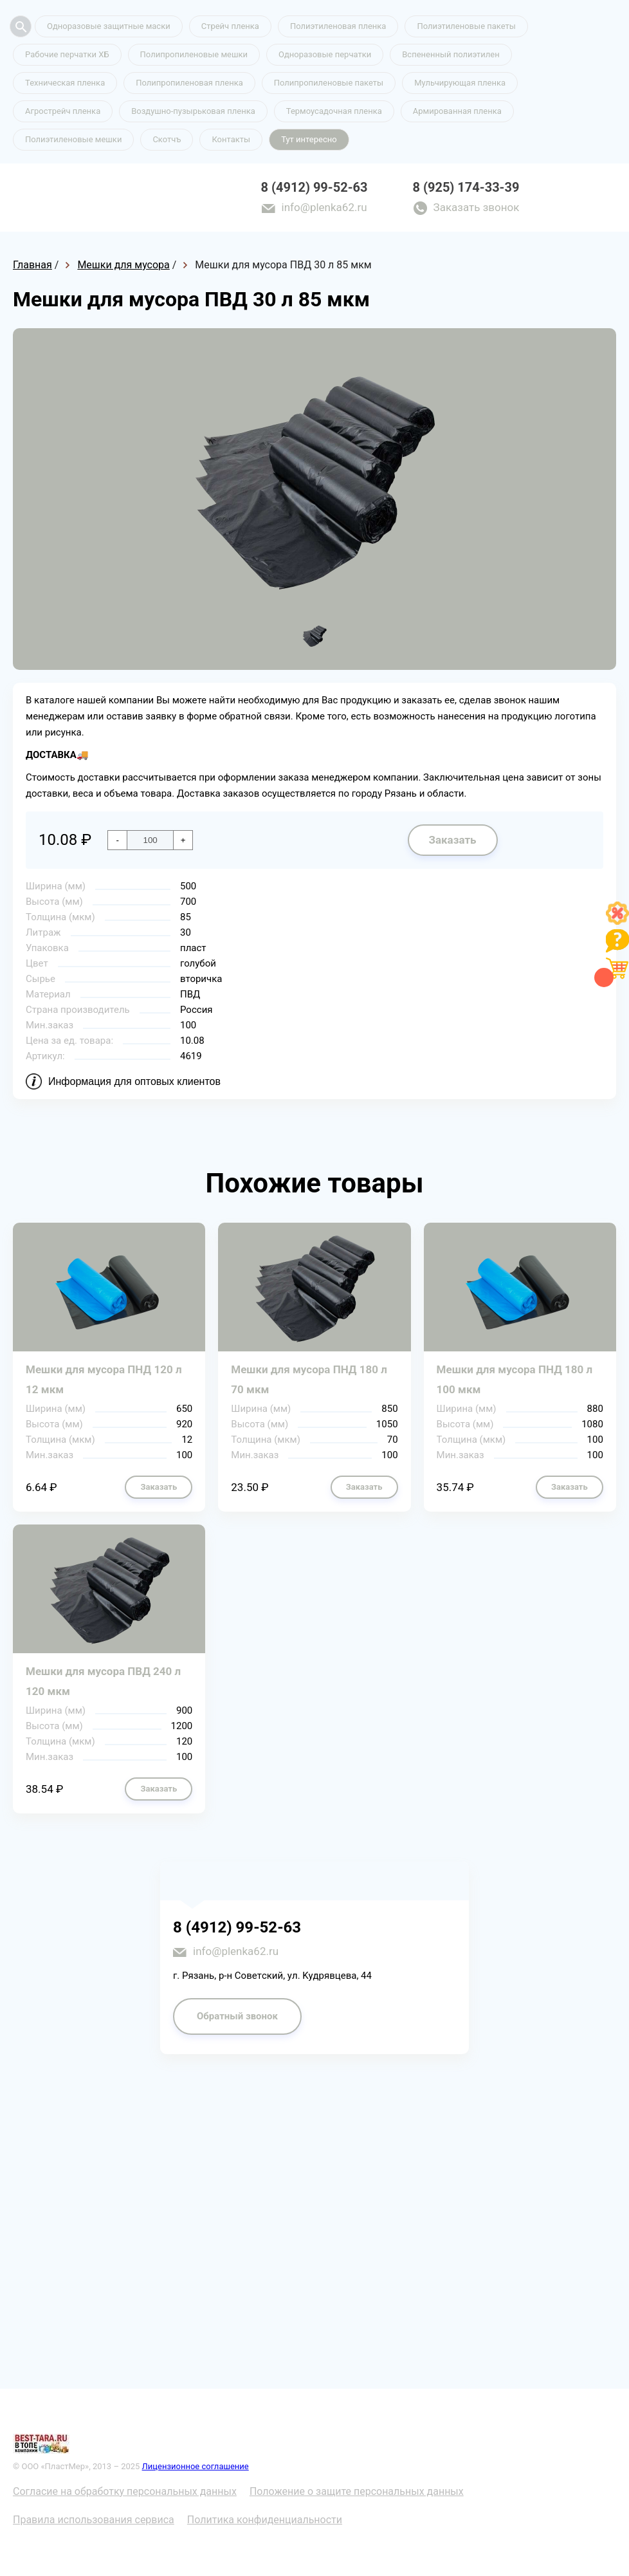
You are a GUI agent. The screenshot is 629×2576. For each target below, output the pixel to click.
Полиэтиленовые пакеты (466, 26)
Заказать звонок (476, 207)
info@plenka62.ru (324, 207)
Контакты (231, 139)
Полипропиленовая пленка (189, 83)
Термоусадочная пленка (334, 111)
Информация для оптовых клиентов (134, 1081)
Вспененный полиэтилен (451, 54)
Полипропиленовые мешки (194, 54)
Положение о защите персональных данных (357, 2491)
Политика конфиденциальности (264, 2520)
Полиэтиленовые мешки (73, 139)
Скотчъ (166, 139)
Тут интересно (308, 139)
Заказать (452, 839)
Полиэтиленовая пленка (338, 26)
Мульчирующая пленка (460, 83)
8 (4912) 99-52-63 (314, 187)
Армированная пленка (457, 111)
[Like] (617, 921)
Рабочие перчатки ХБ (67, 54)
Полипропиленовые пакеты (328, 83)
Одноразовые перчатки (324, 54)
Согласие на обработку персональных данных (125, 2491)
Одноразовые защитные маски (108, 26)
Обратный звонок (237, 2016)
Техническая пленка (65, 83)
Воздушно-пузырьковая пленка (193, 111)
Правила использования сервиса (93, 2520)
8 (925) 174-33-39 (466, 187)
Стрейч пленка (230, 26)
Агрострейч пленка (62, 111)
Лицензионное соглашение (195, 2466)
